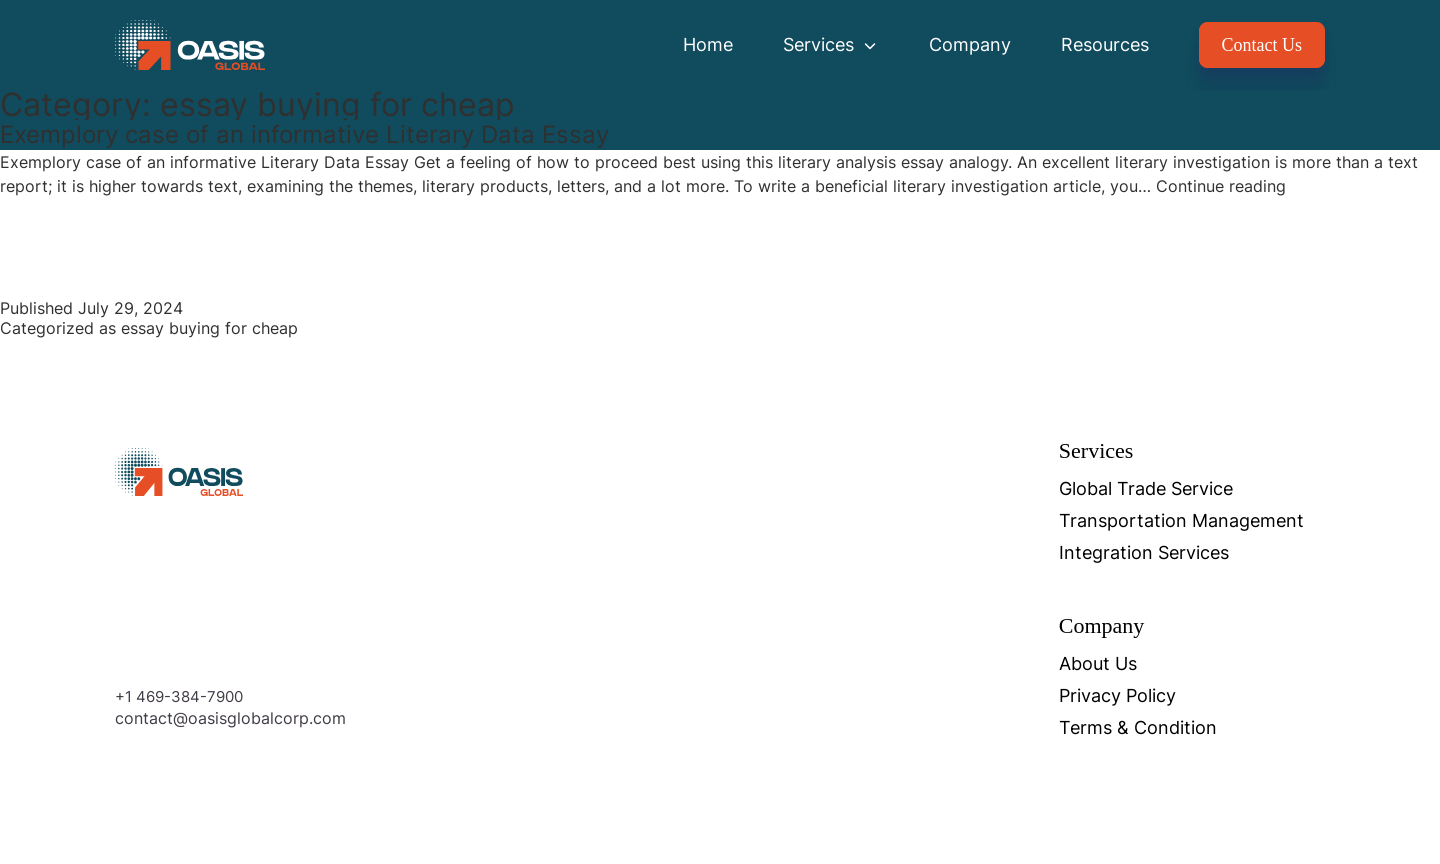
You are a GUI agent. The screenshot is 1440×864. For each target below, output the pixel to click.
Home (708, 44)
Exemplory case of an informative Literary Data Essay (304, 134)
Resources (1105, 44)
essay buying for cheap (209, 328)
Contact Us (1262, 45)
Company (970, 44)
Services (831, 44)
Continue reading (1221, 186)
